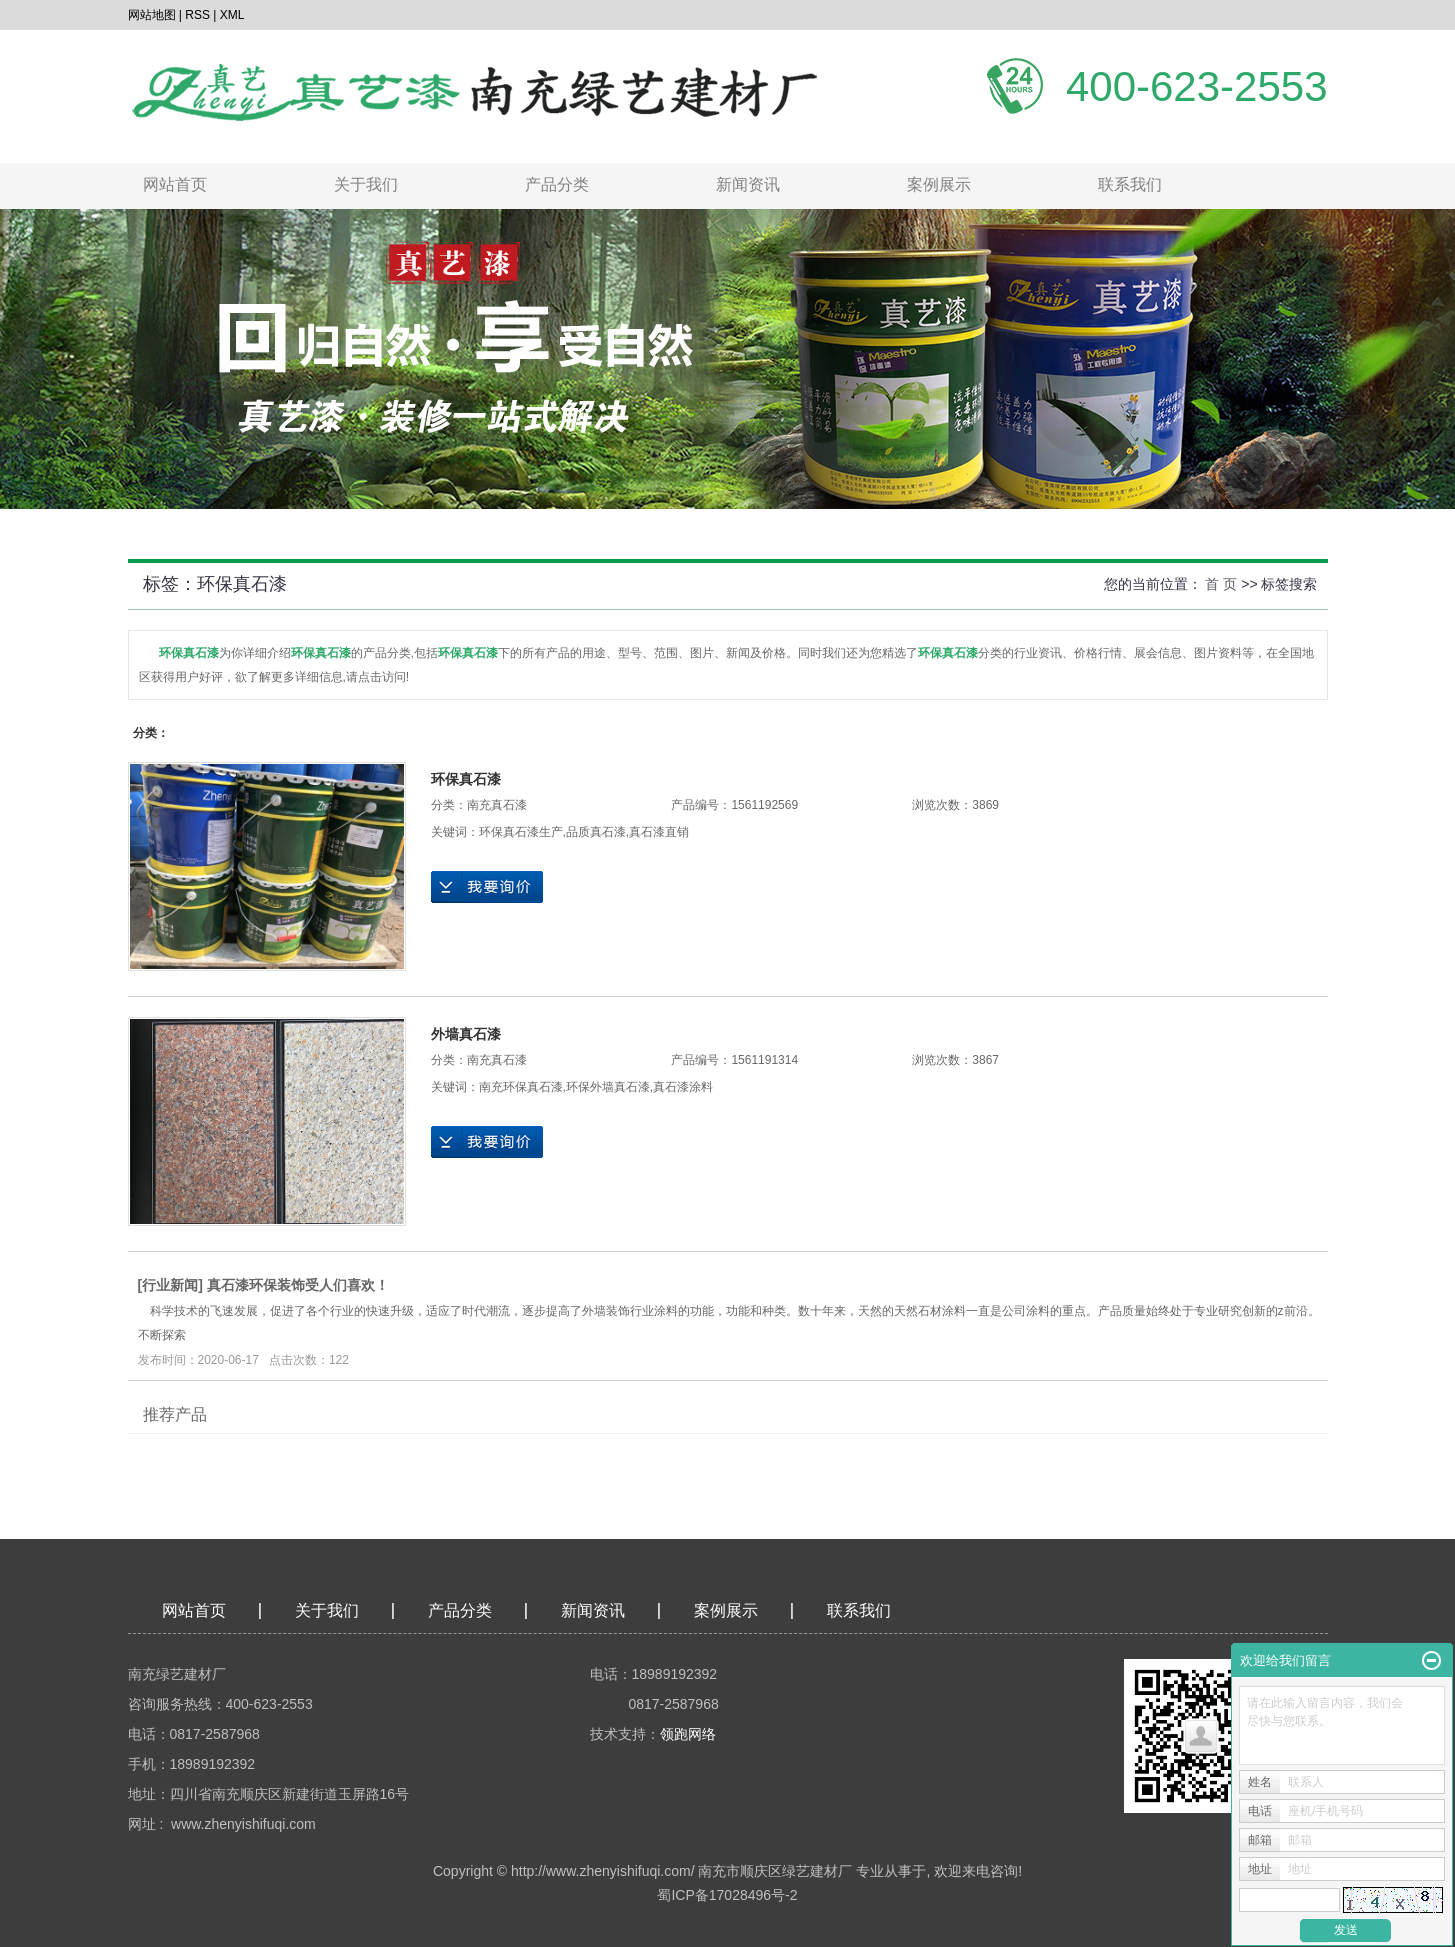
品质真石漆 (596, 832)
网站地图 (152, 15)
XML (232, 15)
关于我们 (366, 184)
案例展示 (939, 184)
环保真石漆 (466, 779)
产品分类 (557, 184)
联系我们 (1130, 184)
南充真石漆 (497, 805)
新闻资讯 (748, 184)
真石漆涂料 (683, 1087)
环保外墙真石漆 (608, 1087)
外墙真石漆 (466, 1034)
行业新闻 (170, 1285)
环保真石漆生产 (521, 832)
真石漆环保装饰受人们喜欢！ (298, 1285)
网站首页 (175, 184)
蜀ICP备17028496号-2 (727, 1895)
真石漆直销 (659, 832)
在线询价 (487, 887)
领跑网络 (688, 1734)
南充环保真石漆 (521, 1087)
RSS (197, 15)
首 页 (1221, 584)
